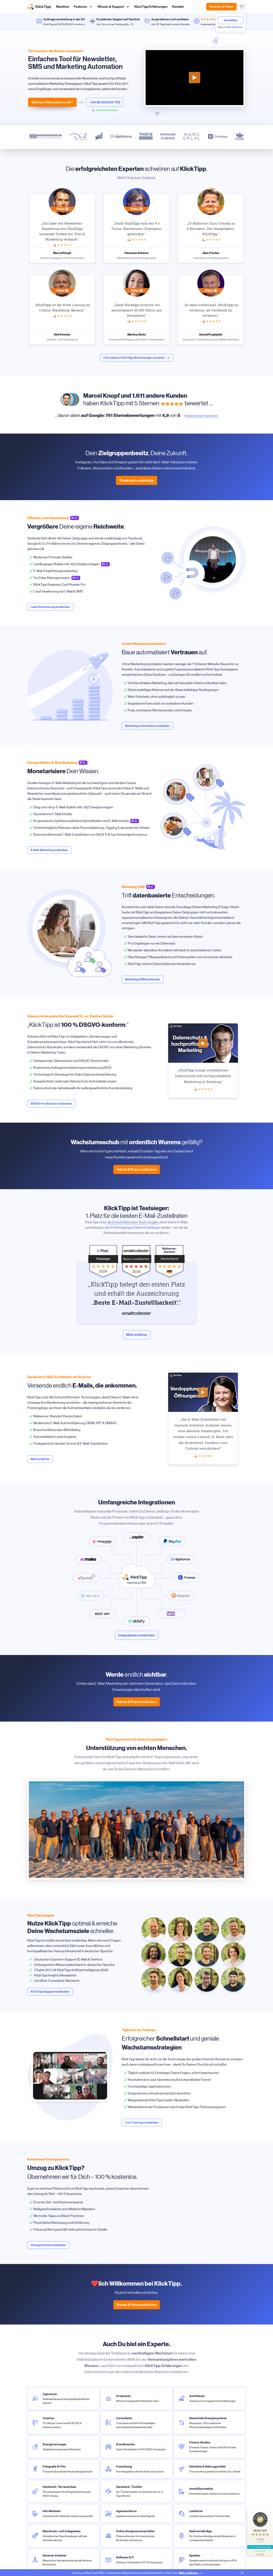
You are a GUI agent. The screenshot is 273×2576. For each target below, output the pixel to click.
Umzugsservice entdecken (48, 2245)
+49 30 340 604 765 (105, 102)
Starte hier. (237, 27)
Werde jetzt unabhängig (136, 480)
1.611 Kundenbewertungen (260, 2547)
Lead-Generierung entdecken (50, 607)
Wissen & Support (113, 7)
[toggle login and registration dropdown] (242, 6)
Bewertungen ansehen (201, 416)
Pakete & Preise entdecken (137, 1169)
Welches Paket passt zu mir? (52, 102)
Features (83, 7)
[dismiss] (237, 2573)
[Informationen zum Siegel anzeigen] (260, 2552)
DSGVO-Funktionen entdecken (51, 1103)
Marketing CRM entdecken (142, 979)
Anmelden (231, 20)
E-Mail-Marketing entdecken (49, 850)
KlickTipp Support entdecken (50, 1991)
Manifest (62, 7)
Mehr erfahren (40, 1459)
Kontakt (178, 7)
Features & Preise (221, 6)
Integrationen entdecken (136, 1635)
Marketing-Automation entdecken (147, 726)
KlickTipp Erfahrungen (151, 7)
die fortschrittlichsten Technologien (132, 1222)
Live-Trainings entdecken (142, 2122)
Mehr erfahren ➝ (190, 2573)
